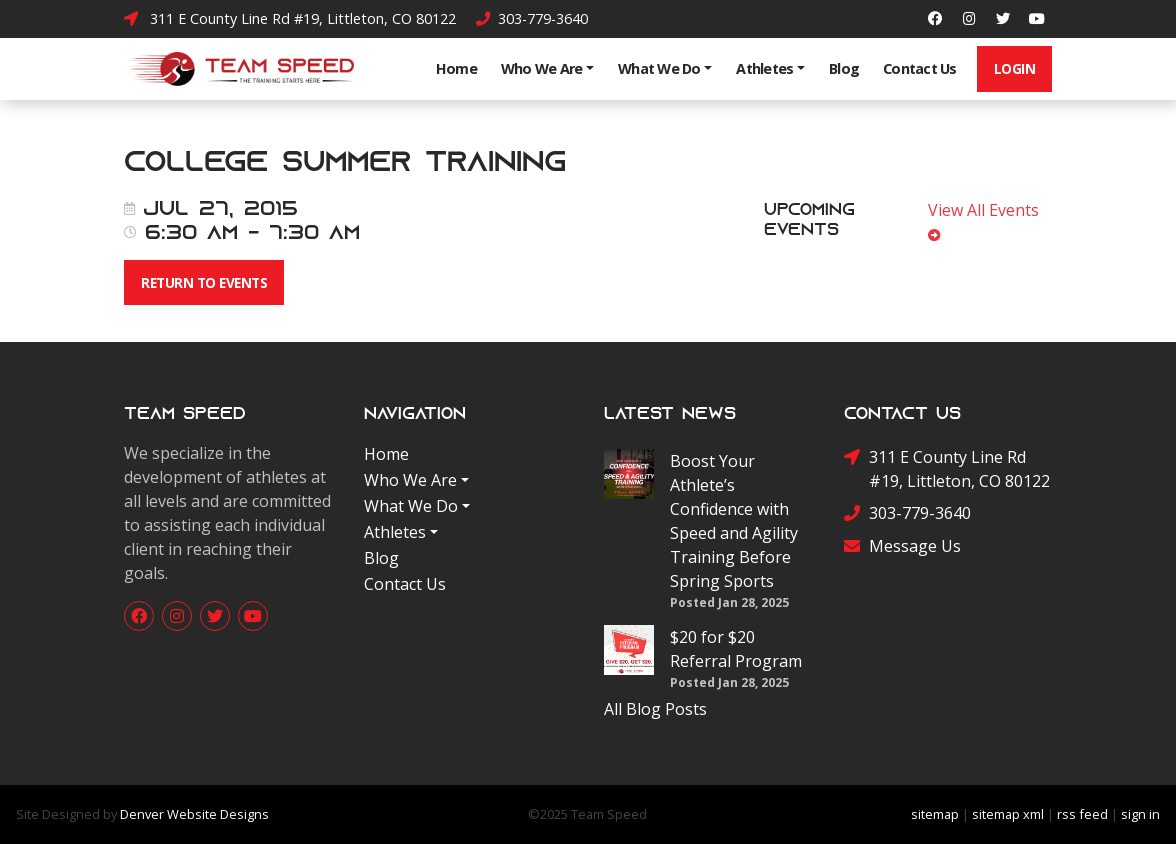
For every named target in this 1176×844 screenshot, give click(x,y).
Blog (844, 68)
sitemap (935, 814)
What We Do (659, 68)
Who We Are (542, 68)
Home (456, 68)
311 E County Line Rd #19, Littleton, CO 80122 (290, 18)
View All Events (987, 221)
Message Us (902, 546)
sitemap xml (1008, 814)
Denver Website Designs (194, 814)
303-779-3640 (532, 18)
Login (1015, 68)
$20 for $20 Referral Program (736, 649)
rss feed (1082, 814)
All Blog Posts (655, 709)
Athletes (764, 68)
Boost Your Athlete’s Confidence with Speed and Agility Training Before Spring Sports (734, 521)
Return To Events (204, 282)
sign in (1140, 814)
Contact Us (920, 68)
